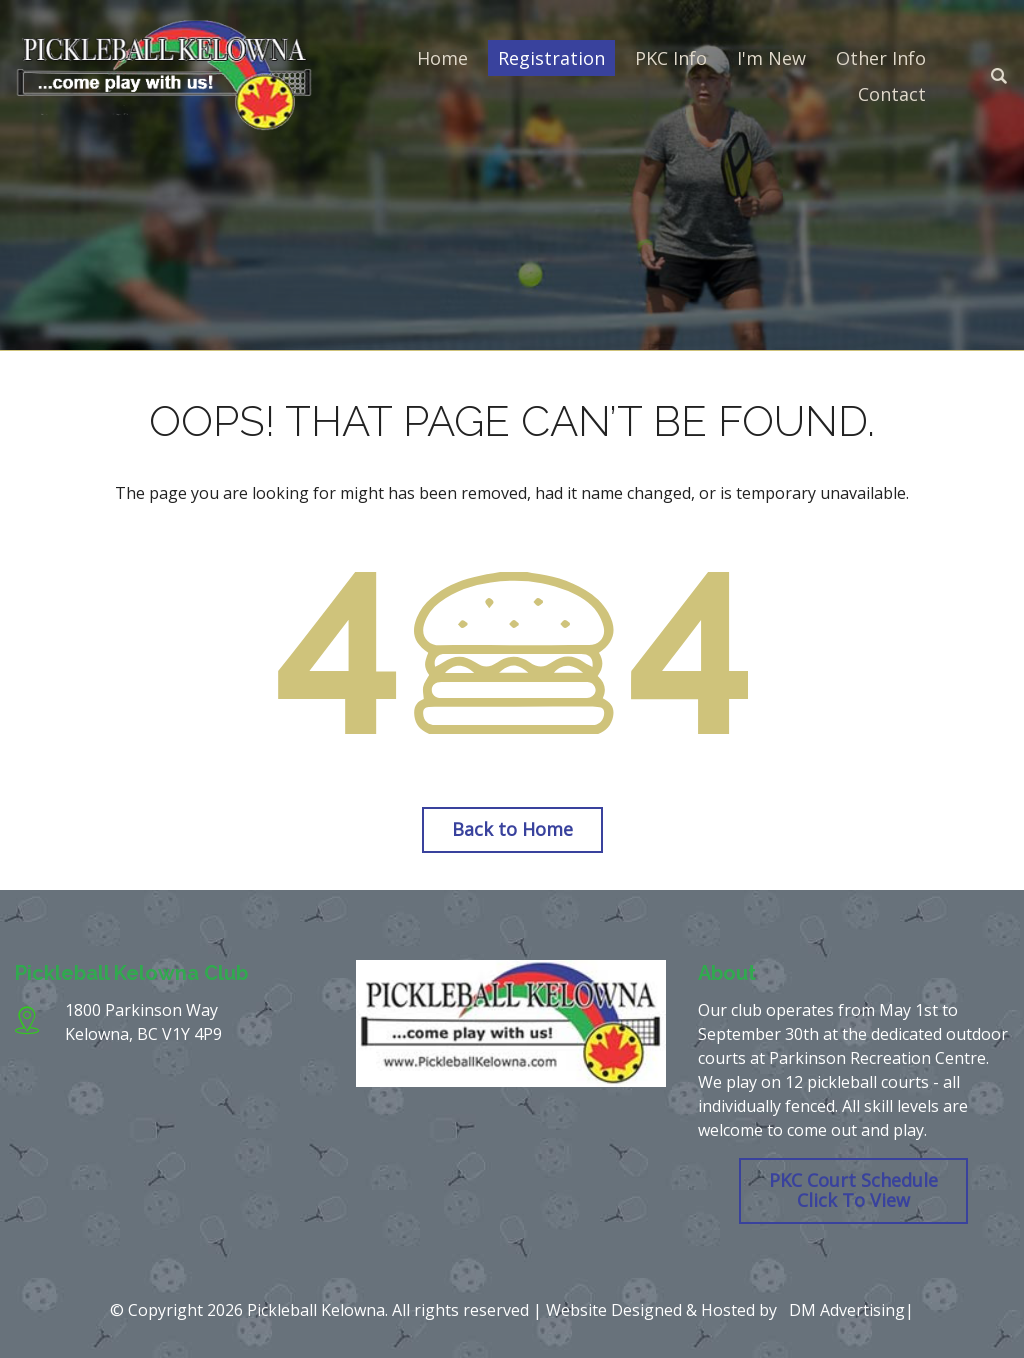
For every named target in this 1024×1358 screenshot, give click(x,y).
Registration (551, 58)
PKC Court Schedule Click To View (853, 1190)
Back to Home (512, 829)
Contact (892, 94)
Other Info (881, 58)
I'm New (771, 58)
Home (442, 58)
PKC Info (671, 58)
